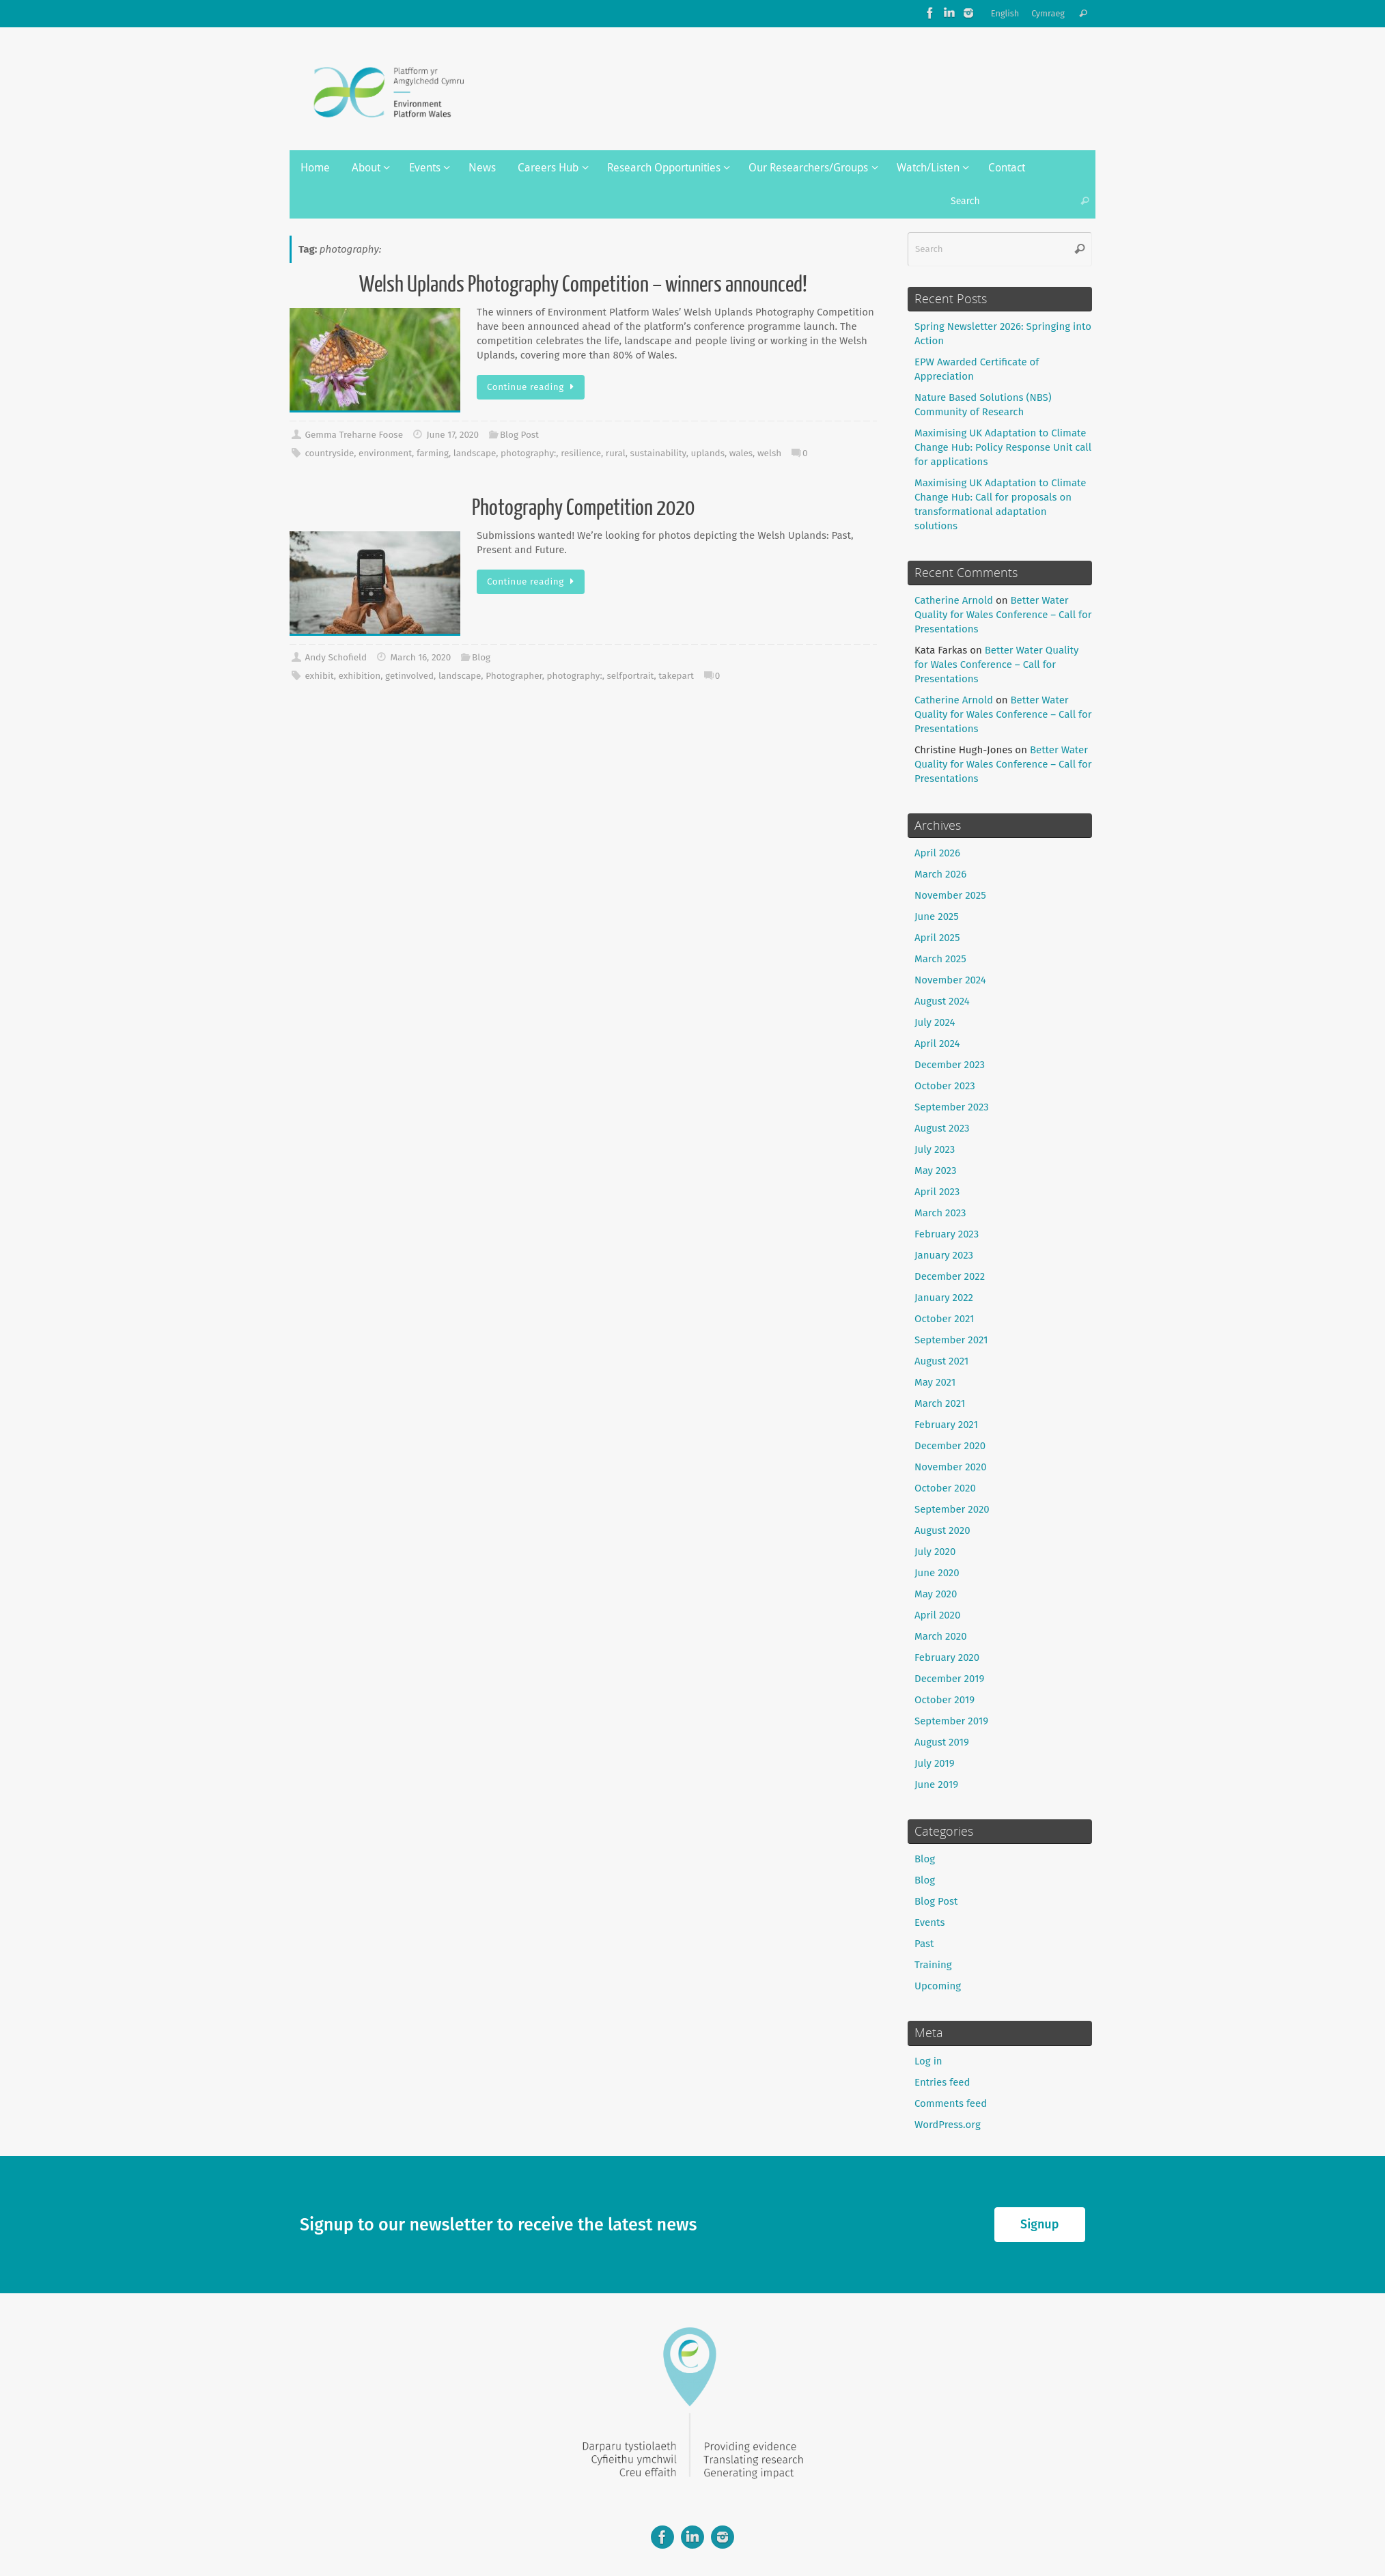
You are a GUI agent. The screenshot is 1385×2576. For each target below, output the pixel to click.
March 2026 (940, 874)
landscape (474, 453)
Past (924, 1943)
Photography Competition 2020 (583, 508)
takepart (676, 676)
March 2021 (939, 1403)
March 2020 (940, 1636)
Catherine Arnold (953, 600)
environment (385, 453)
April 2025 (937, 938)
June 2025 (936, 916)
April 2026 (937, 853)
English (1005, 13)
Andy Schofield (336, 657)
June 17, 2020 (452, 434)
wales (741, 453)
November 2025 (950, 895)
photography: (528, 453)
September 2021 (951, 1340)
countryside (329, 453)
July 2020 (934, 1551)
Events (929, 1922)
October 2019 (944, 1700)
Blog (481, 657)
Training (933, 1965)
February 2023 (946, 1234)
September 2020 (952, 1509)
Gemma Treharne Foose (354, 434)
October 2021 (944, 1319)
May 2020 (935, 1594)
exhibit (319, 676)
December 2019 (949, 1678)
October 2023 (944, 1086)
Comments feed (950, 2103)
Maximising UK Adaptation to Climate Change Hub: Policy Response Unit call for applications (1002, 447)
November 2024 (950, 980)
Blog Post (519, 434)
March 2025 (940, 959)
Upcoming (937, 1986)
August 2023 (942, 1128)
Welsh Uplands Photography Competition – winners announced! (583, 284)
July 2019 (934, 1763)
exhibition (359, 676)
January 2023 (943, 1255)
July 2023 (934, 1149)
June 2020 (937, 1573)
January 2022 (943, 1297)
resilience (581, 453)
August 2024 (942, 1001)
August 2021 (941, 1361)
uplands (708, 453)
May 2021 (934, 1382)
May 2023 (935, 1170)
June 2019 (936, 1784)
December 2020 (949, 1446)
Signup (1039, 2224)
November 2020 (950, 1467)
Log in (928, 2061)
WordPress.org (947, 2124)
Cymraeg (1048, 13)
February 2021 (946, 1424)
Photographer (514, 676)
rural (616, 453)
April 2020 (937, 1615)
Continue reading (533, 387)
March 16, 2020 (421, 657)
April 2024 (937, 1043)
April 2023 (937, 1192)
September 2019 (951, 1721)
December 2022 (949, 1276)
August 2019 (941, 1742)
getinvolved (409, 676)
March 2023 (940, 1213)
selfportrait (630, 676)
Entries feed (942, 2082)
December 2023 (949, 1065)
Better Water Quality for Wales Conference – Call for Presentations (1003, 614)
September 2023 (951, 1107)
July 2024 (934, 1022)
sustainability (658, 453)
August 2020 (942, 1530)
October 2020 (945, 1488)
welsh (769, 453)
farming (433, 453)
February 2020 (946, 1657)
